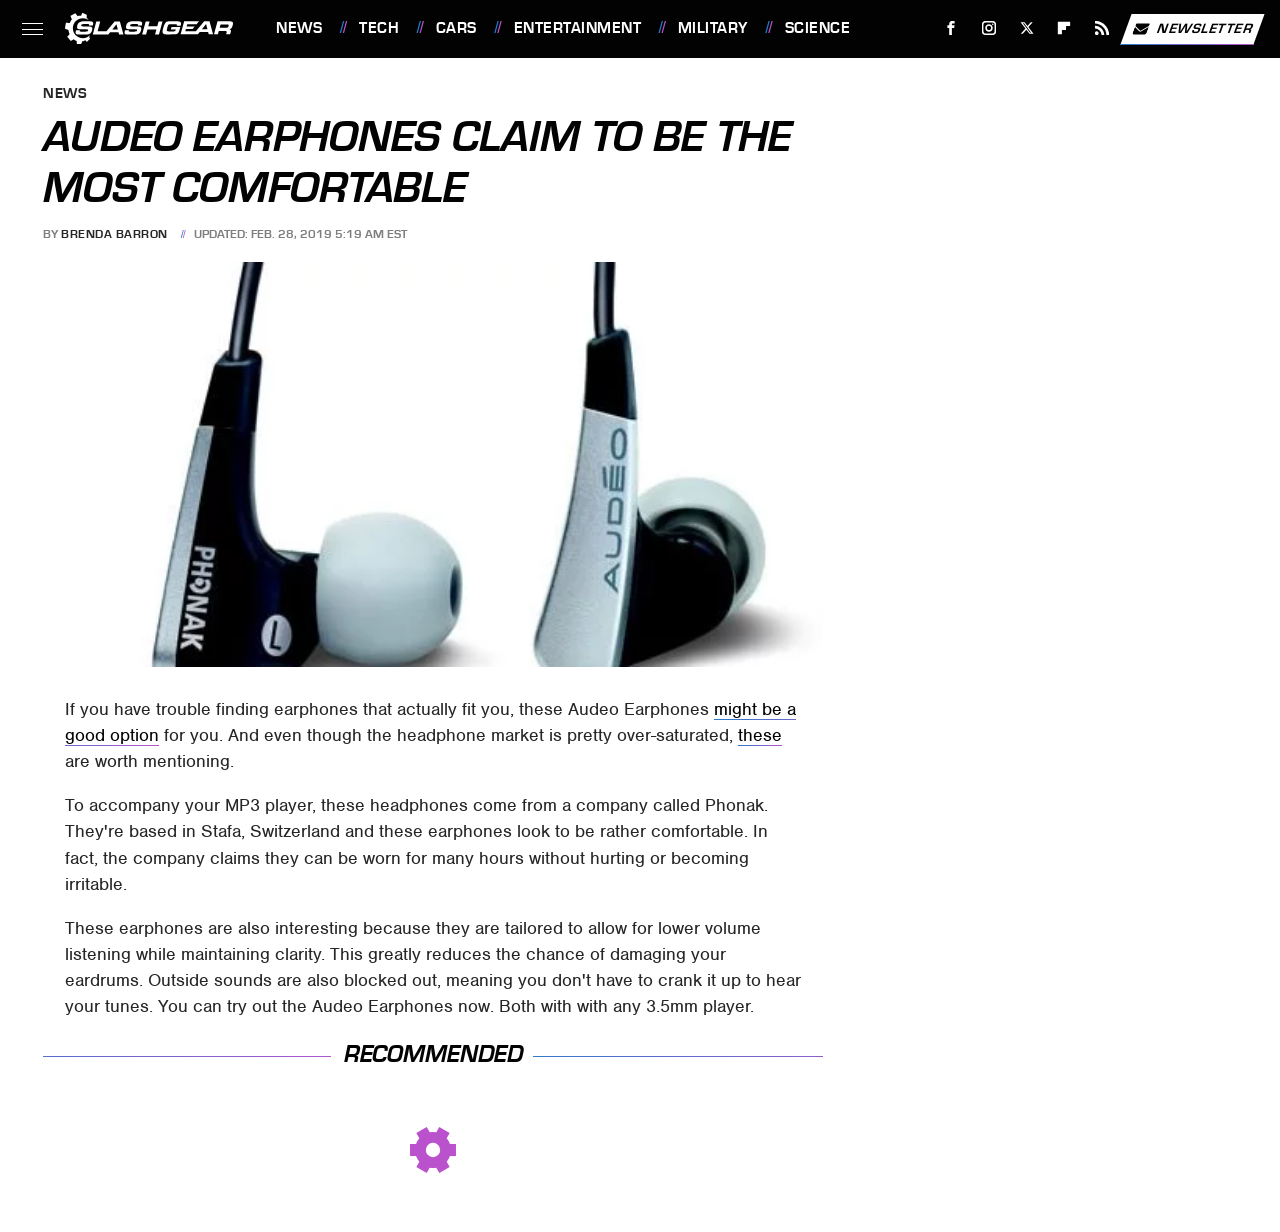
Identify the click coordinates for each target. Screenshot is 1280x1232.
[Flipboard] (1064, 28)
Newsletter (1192, 29)
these (760, 735)
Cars (456, 28)
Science (818, 28)
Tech (379, 28)
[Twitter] (1026, 28)
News (299, 28)
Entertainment (578, 28)
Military (713, 28)
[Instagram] (989, 28)
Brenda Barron (114, 234)
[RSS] (1102, 28)
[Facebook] (951, 28)
